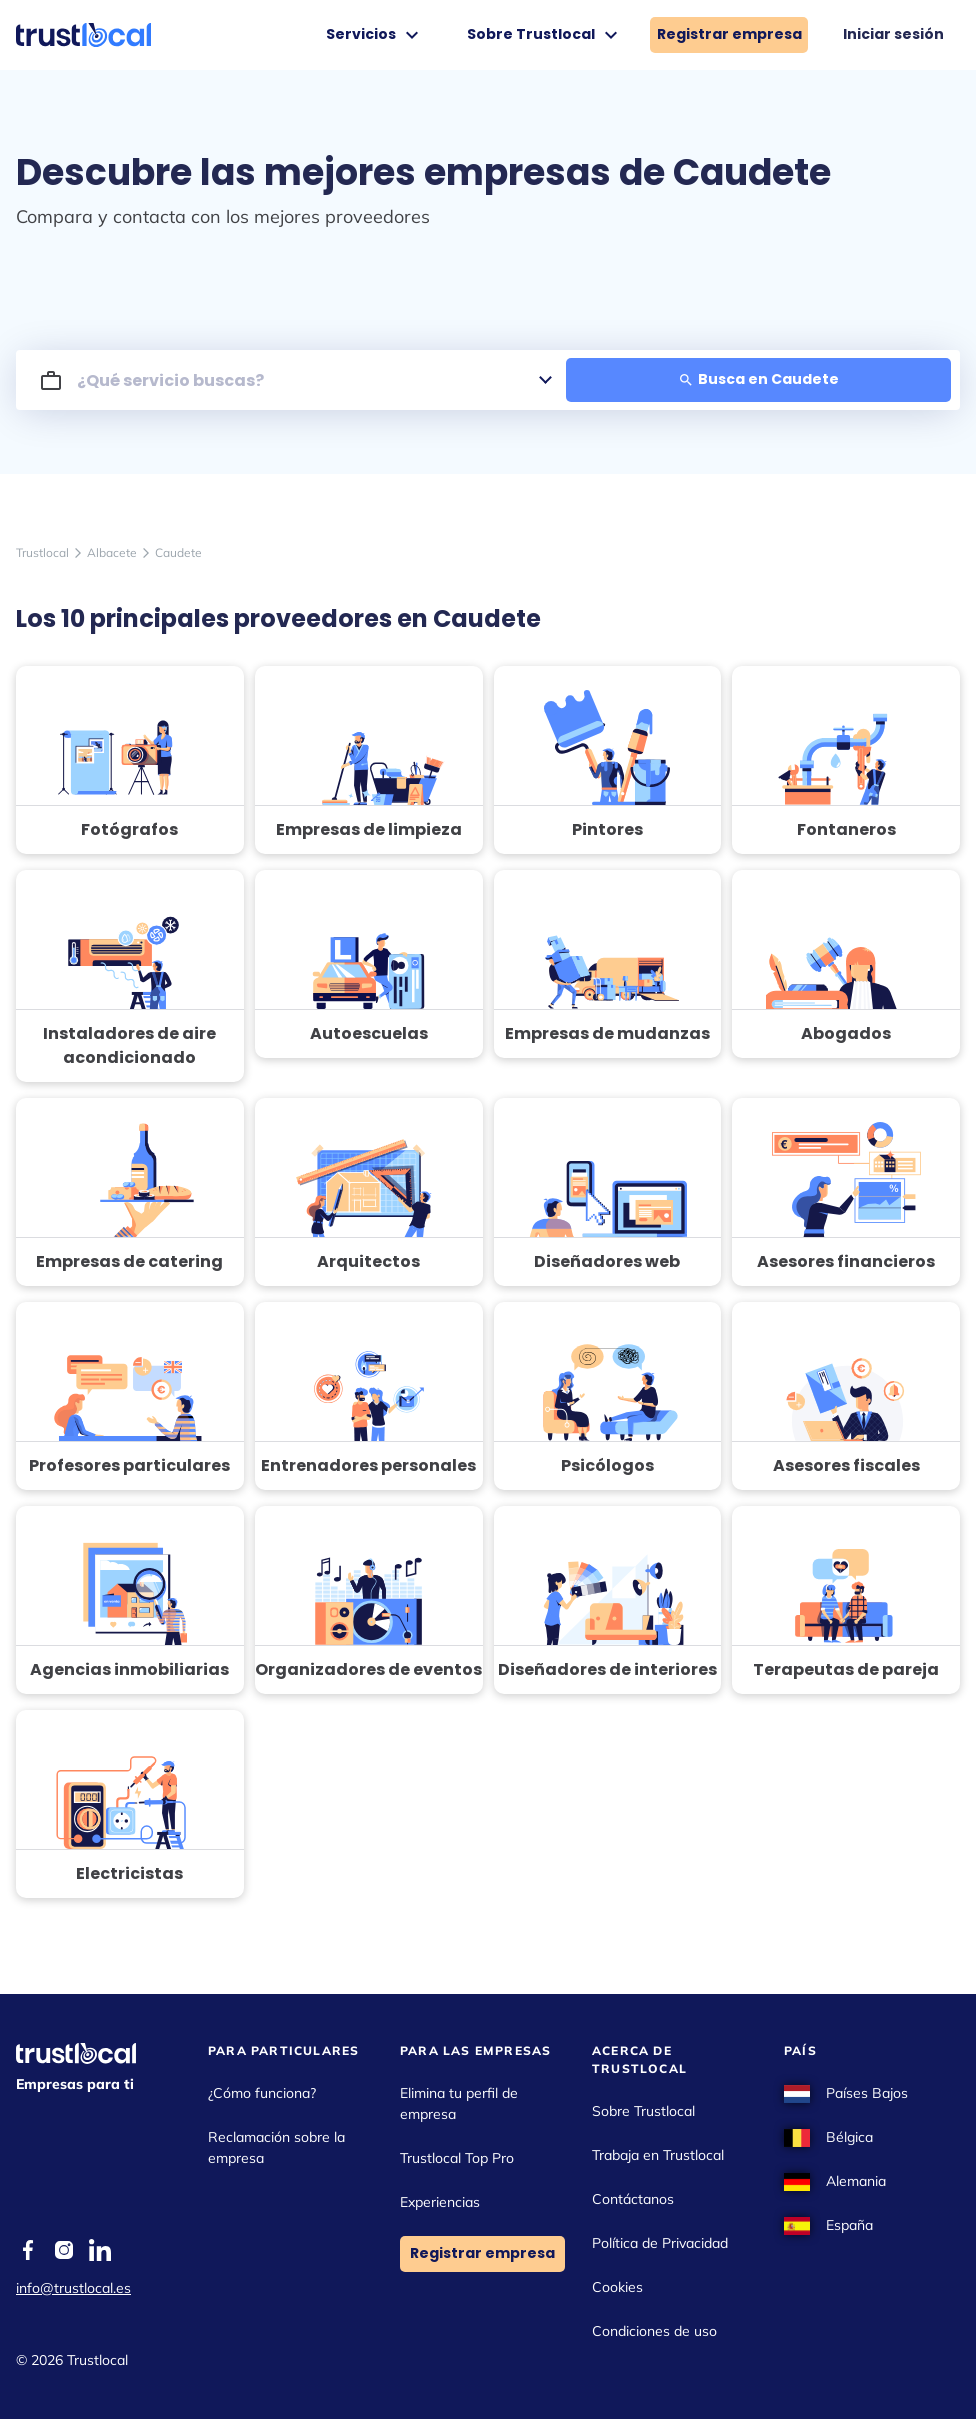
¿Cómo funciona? (262, 2093)
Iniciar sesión (893, 34)
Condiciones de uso (654, 2331)
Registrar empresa (729, 34)
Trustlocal (42, 552)
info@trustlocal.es (73, 2288)
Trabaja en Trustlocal (658, 2155)
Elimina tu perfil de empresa (459, 2103)
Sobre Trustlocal (545, 35)
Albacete (112, 552)
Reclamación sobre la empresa (276, 2147)
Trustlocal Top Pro (457, 2158)
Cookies (617, 2287)
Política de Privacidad (660, 2243)
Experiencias (440, 2202)
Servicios (375, 35)
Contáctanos (633, 2199)
